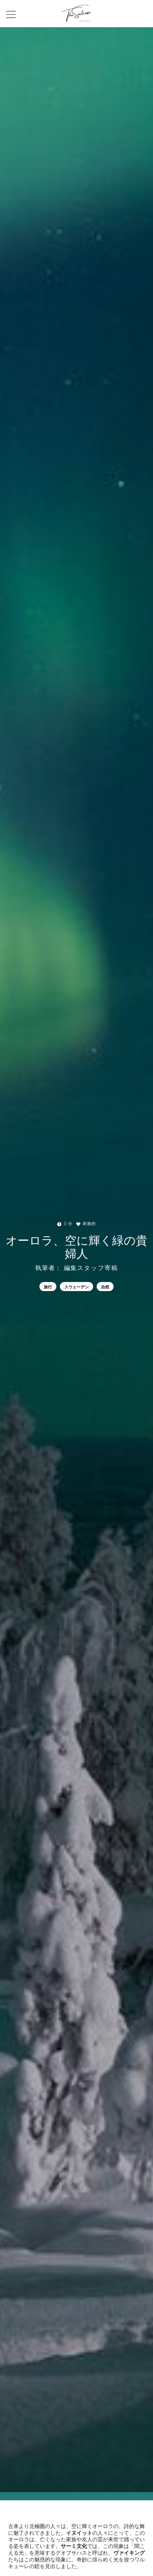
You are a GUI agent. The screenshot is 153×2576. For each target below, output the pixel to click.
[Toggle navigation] (10, 14)
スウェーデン (76, 1286)
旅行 (48, 1286)
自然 (105, 1286)
